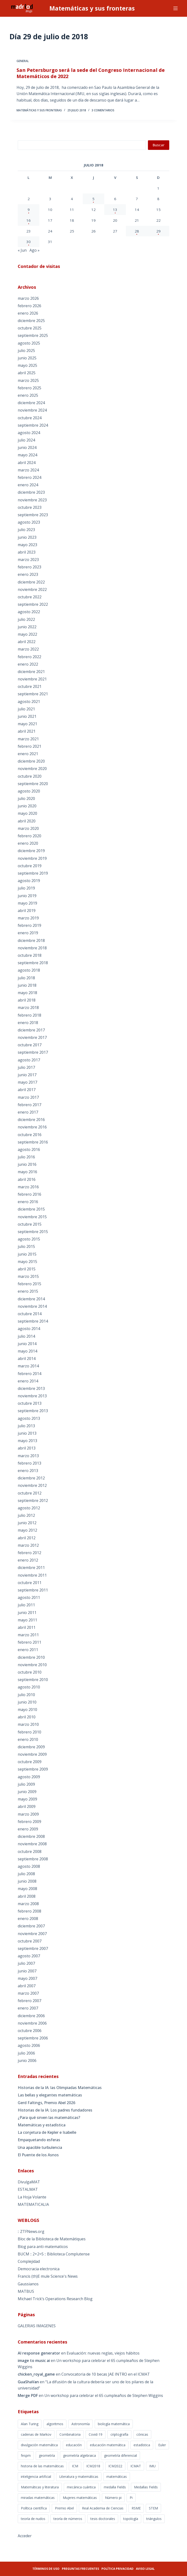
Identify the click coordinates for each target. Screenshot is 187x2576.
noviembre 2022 (32, 589)
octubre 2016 (29, 1134)
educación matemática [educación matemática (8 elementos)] (107, 2445)
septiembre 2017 (33, 1052)
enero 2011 (28, 1649)
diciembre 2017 (31, 1030)
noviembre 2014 (32, 1306)
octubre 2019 (29, 865)
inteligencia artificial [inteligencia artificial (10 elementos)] (36, 2476)
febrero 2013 (29, 1463)
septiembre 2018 (33, 962)
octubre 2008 (29, 1851)
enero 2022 (28, 664)
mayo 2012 (27, 1530)
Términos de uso (45, 2569)
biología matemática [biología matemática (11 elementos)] (114, 2424)
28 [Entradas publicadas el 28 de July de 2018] (137, 231)
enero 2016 (28, 1201)
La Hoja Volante (32, 2197)
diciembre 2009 (31, 1746)
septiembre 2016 (33, 1142)
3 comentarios (103, 111)
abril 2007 (26, 1985)
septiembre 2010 (33, 1679)
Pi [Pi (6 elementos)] (131, 2497)
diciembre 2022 (31, 582)
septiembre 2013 (33, 1410)
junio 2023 (27, 537)
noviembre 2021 (32, 679)
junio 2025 (27, 358)
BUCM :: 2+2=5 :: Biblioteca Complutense (54, 2254)
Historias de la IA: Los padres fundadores (55, 2110)
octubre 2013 (29, 1403)
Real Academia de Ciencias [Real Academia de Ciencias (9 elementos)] (102, 2508)
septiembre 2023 (33, 514)
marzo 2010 (28, 1724)
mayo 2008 (27, 1888)
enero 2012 (28, 1560)
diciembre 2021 (31, 671)
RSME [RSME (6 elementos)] (136, 2508)
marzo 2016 (28, 1186)
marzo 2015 (28, 1276)
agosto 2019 (29, 880)
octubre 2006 (29, 2030)
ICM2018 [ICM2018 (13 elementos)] (93, 2466)
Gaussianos (28, 2284)
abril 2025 (26, 372)
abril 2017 (26, 1089)
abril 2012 (26, 1537)
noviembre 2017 (32, 1037)
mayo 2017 (27, 1082)
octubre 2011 (29, 1582)
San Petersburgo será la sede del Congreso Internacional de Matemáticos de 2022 (91, 73)
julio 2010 (26, 1694)
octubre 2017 (29, 1044)
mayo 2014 (27, 1351)
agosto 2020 (29, 791)
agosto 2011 (29, 1597)
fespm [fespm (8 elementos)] (26, 2455)
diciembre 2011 (31, 1567)
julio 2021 (26, 709)
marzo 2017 (28, 1097)
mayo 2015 (27, 1261)
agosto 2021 (29, 701)
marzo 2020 (28, 828)
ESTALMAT (28, 2189)
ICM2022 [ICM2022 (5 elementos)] (115, 2466)
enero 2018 (28, 1022)
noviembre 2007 (32, 1933)
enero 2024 (28, 484)
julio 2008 (26, 1873)
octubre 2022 (29, 597)
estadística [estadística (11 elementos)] (142, 2445)
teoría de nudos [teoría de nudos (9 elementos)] (33, 2518)
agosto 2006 (29, 2045)
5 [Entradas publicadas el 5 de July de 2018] (93, 198)
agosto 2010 (29, 1687)
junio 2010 (27, 1702)
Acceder (25, 2535)
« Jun (22, 250)
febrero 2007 (29, 2000)
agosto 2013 (29, 1418)
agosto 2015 (29, 1239)
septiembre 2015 (33, 1231)
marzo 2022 (28, 649)
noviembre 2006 (32, 2023)
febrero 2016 (29, 1194)
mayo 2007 (27, 1978)
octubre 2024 (29, 417)
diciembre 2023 (31, 492)
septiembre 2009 (33, 1769)
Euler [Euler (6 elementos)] (162, 2445)
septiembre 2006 (33, 2038)
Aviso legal (145, 2569)
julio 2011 (26, 1605)
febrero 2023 (29, 567)
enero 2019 (28, 932)
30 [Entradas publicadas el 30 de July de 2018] (28, 241)
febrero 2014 (29, 1373)
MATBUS (26, 2291)
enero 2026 (28, 313)
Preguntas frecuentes (80, 2569)
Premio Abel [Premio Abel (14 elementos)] (64, 2508)
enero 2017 (28, 1112)
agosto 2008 (29, 1866)
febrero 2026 (29, 305)
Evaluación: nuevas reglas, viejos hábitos (103, 2353)
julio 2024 (26, 440)
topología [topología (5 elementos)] (130, 2518)
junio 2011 (27, 1612)
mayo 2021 (27, 723)
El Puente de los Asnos (38, 2154)
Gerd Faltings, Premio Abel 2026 (46, 2102)
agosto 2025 (29, 343)
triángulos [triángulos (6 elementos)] (154, 2518)
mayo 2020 (27, 813)
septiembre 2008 (33, 1859)
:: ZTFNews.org (31, 2231)
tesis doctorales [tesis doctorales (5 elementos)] (102, 2518)
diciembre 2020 (31, 761)
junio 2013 (27, 1433)
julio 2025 (26, 350)
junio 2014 (27, 1343)
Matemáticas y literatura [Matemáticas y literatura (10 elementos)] (40, 2487)
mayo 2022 (27, 634)
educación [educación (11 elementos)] (74, 2445)
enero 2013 (28, 1470)
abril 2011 (26, 1627)
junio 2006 (27, 2060)
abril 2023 (26, 552)
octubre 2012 (29, 1493)
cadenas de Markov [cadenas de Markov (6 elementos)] (36, 2434)
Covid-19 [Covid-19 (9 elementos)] (95, 2434)
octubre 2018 (29, 955)
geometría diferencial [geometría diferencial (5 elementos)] (120, 2455)
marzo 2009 (28, 1814)
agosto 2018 (29, 970)
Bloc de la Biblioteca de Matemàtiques (52, 2239)
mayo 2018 (27, 992)
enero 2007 (28, 2008)
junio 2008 (27, 1881)
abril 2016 (26, 1179)
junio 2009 (27, 1791)
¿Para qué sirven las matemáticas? (49, 2117)
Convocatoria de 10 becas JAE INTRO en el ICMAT (105, 2374)
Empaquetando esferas (39, 2139)
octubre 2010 (29, 1672)
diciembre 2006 (31, 2015)
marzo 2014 (28, 1366)
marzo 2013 (28, 1455)
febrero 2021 (29, 746)
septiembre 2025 (33, 335)
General (23, 61)
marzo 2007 (28, 1993)
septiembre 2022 (33, 604)
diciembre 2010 (31, 1657)
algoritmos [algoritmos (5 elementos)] (55, 2424)
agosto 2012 (29, 1508)
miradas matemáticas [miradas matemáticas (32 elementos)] (38, 2497)
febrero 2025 (29, 388)
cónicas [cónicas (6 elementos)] (142, 2434)
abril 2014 (26, 1358)
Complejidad (29, 2261)
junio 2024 (27, 447)
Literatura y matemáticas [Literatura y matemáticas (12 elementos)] (78, 2476)
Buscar (158, 144)
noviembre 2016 (32, 1127)
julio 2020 (26, 798)
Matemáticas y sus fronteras (92, 8)
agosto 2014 (29, 1328)
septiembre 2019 (33, 873)
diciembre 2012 (31, 1478)
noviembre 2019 (32, 858)
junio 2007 (27, 1971)
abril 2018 (26, 1000)
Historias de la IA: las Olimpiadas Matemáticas (60, 2087)
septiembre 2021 (33, 693)
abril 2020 (26, 821)
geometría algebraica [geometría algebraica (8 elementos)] (79, 2455)
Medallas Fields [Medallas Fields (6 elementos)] (146, 2487)
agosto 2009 (29, 1776)
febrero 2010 (29, 1732)
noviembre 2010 (32, 1664)
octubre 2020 (29, 776)
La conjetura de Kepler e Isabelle (47, 2132)
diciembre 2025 (31, 320)
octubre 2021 (29, 686)
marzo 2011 (28, 1634)
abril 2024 (26, 462)
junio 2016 (27, 1164)
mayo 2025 (27, 365)
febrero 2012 (29, 1552)
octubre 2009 (29, 1761)
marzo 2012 (28, 1545)
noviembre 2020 (32, 768)
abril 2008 (26, 1896)
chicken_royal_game (36, 2374)
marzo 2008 (28, 1903)
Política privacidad (117, 2569)
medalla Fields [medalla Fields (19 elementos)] (115, 2487)
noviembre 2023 (32, 500)
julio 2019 (26, 888)
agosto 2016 (29, 1149)
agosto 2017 (29, 1060)
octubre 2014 (29, 1313)
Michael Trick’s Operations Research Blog (55, 2298)
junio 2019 (27, 895)
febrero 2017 (29, 1104)
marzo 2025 (28, 380)
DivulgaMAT (29, 2182)
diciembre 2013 (31, 1388)
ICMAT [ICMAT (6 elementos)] (135, 2466)
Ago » (34, 250)
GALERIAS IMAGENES (37, 2325)
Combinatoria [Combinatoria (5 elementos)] (70, 2434)
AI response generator (39, 2353)
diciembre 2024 (31, 402)
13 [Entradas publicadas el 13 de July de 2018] (115, 209)
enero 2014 (28, 1381)
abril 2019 (26, 910)
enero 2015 (28, 1291)
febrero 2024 (29, 477)
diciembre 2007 (31, 1926)
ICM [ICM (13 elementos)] (75, 2466)
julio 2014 (26, 1336)
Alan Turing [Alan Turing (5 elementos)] (29, 2424)
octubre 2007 (29, 1941)
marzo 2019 (28, 918)
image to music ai (34, 2360)
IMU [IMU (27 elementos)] (152, 2466)
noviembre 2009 (32, 1754)
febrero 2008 (29, 1911)
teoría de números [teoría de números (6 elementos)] (67, 2518)
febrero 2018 (29, 1015)
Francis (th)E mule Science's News (48, 2276)
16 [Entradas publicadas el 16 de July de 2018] (28, 220)
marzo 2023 (28, 559)
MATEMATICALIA (33, 2204)
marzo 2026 (28, 298)
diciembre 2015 (31, 1209)
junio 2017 (27, 1074)
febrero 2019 (29, 925)
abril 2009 (26, 1806)
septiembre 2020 (33, 783)
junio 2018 (27, 985)
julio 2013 (26, 1425)
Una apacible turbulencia (40, 2147)
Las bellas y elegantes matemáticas (50, 2095)
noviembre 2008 (32, 1843)
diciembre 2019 (31, 850)
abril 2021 (26, 731)
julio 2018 (26, 977)
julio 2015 (26, 1246)
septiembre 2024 (33, 425)
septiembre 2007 (33, 1948)
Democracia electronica (38, 2268)
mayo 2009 (27, 1799)
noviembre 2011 (32, 1575)
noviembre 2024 (32, 410)
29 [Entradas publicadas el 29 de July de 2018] (158, 231)
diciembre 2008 (31, 1836)
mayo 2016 (27, 1171)
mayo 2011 (27, 1620)
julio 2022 (26, 619)
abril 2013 (26, 1448)
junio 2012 (27, 1522)
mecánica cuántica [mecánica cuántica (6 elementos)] (81, 2487)
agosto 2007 (29, 1956)
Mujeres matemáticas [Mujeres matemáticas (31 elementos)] (80, 2497)
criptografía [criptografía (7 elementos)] (119, 2434)
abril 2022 (26, 641)
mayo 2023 (27, 544)
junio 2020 (27, 806)
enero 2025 (28, 395)
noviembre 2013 (32, 1395)
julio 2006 (26, 2053)
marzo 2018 (28, 1007)
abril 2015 (26, 1269)
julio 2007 (26, 1963)
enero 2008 (28, 1918)
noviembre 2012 (32, 1485)
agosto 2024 (29, 432)
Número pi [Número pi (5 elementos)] (113, 2497)
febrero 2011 (29, 1642)
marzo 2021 (28, 739)
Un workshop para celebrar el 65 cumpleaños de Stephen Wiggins (103, 2395)
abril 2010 (26, 1717)
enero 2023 (28, 574)
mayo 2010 (27, 1709)
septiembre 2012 (33, 1500)
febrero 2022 (29, 656)
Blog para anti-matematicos (43, 2246)
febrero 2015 (29, 1283)
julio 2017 (26, 1067)
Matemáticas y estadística (41, 2125)
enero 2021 (28, 753)
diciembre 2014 (31, 1299)
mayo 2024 (27, 455)
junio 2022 (27, 626)
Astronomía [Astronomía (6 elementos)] (80, 2424)
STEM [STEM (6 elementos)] (153, 2508)
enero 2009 (28, 1829)
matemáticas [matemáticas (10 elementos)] (116, 2476)
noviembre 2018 (32, 948)
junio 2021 (27, 716)
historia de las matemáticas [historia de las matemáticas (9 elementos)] (42, 2466)
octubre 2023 (29, 507)
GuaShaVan (28, 2381)
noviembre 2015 (32, 1216)
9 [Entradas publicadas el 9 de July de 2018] (29, 209)
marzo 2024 (28, 470)
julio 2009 (26, 1784)
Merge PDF (28, 2395)
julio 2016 (26, 1157)
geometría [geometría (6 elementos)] (47, 2455)
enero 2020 (28, 843)
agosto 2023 (29, 522)
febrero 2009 (29, 1821)
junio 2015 (27, 1254)
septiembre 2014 (33, 1321)
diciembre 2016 (31, 1119)
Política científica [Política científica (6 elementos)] (34, 2508)
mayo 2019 (27, 903)
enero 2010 (28, 1739)
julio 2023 (26, 529)
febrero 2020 (29, 835)
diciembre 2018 (31, 940)
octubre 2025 (29, 328)
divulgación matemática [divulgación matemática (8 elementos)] (39, 2445)
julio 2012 (26, 1515)
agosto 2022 (29, 611)
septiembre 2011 (33, 1590)
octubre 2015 (29, 1224)
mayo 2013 (27, 1440)
